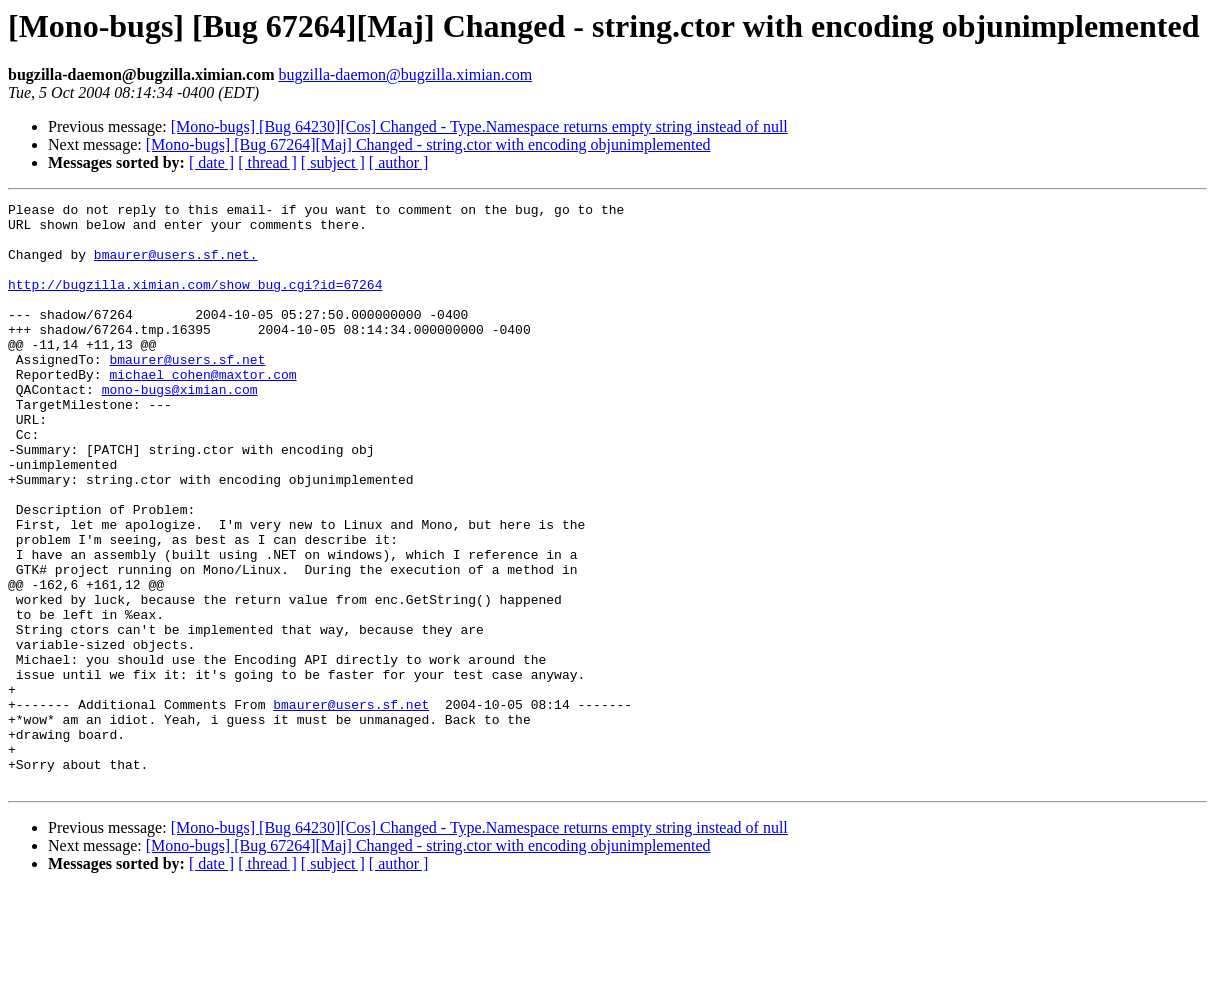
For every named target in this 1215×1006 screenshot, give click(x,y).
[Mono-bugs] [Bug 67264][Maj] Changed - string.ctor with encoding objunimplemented (428, 144)
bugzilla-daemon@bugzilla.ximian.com (405, 74)
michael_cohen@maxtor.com (202, 410)
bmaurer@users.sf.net (187, 392)
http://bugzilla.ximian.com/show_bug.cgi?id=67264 (195, 302)
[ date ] (211, 162)
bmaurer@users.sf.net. (176, 266)
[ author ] (399, 162)
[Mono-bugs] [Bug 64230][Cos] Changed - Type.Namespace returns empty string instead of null (479, 126)
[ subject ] (333, 162)
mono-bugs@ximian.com (180, 428)
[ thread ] (267, 162)
